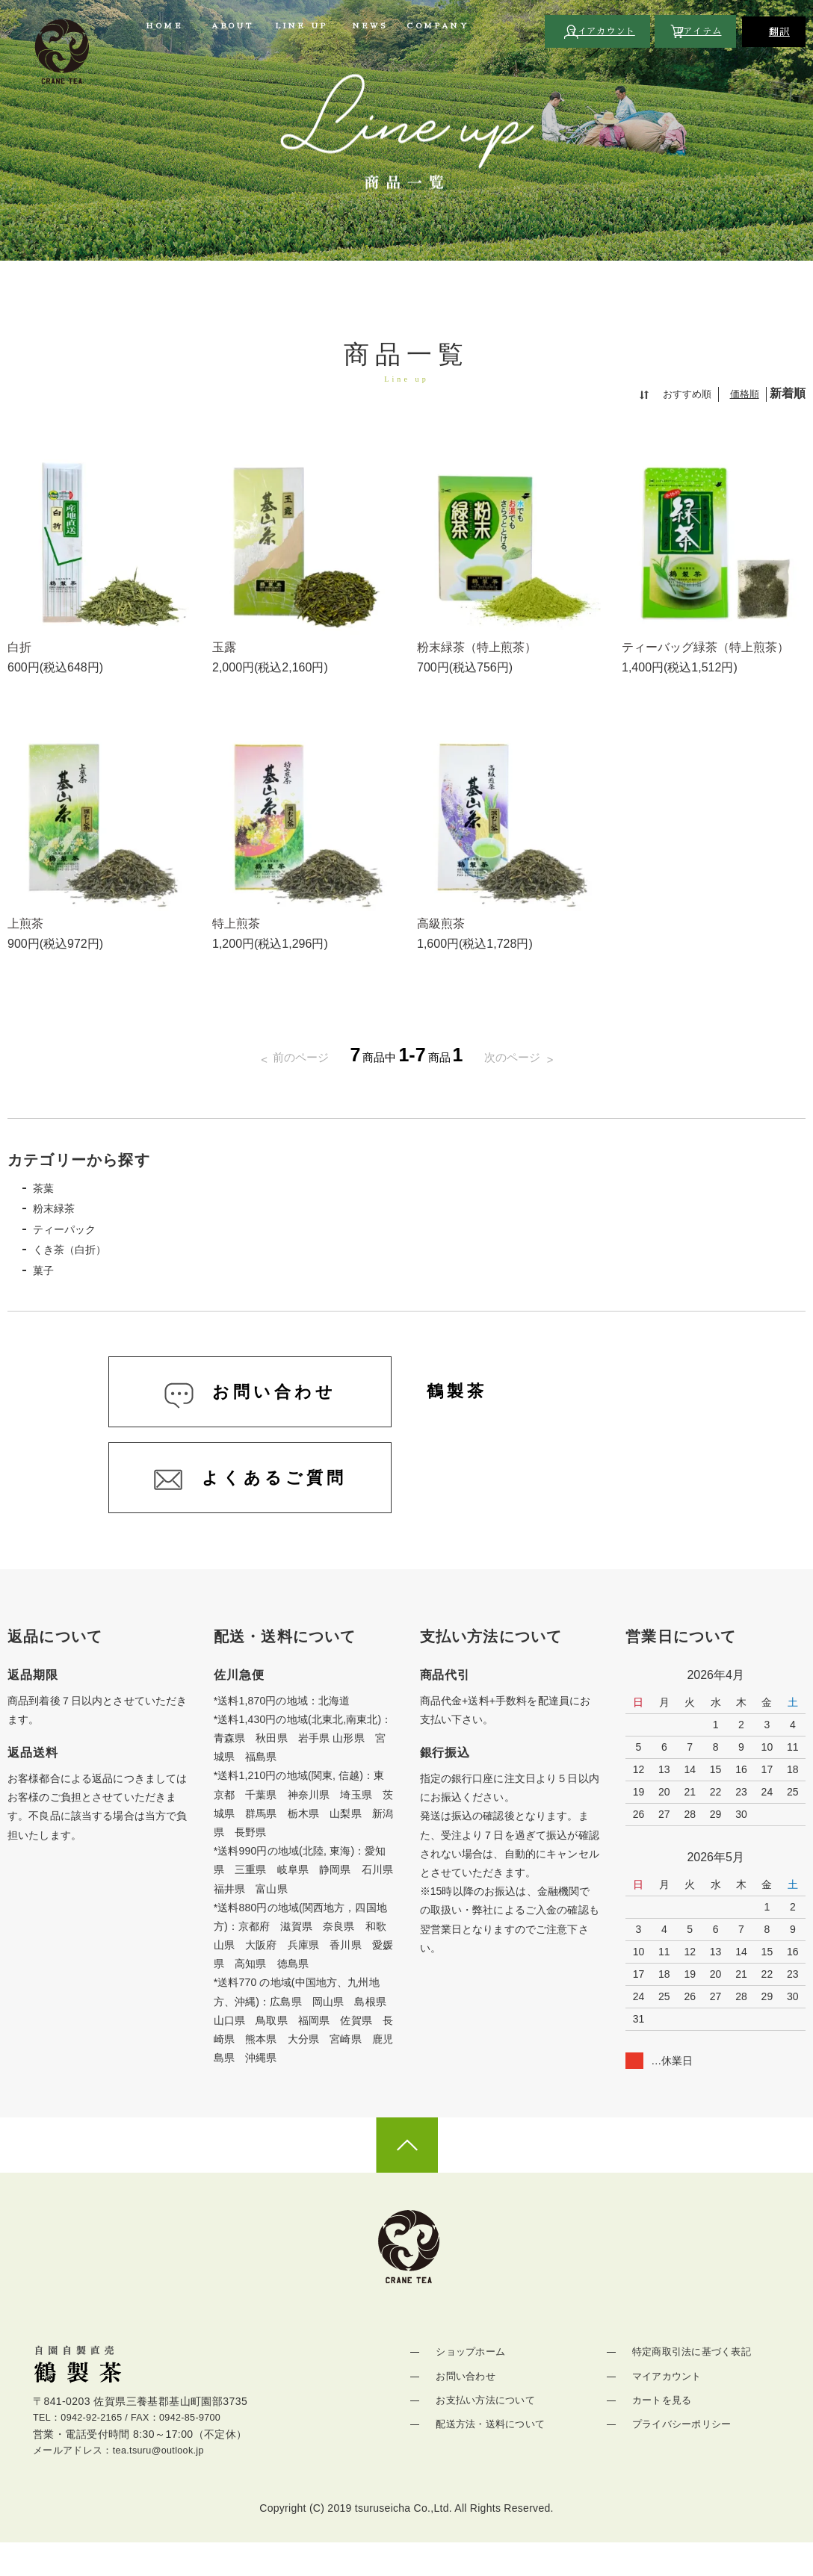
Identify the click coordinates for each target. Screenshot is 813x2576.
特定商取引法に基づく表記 (693, 2383)
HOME (164, 26)
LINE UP (301, 26)
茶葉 (49, 1189)
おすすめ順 (683, 394)
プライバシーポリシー (682, 2455)
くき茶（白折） (79, 1255)
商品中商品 (406, 1057)
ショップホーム (470, 2383)
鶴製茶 (465, 1404)
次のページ (519, 1057)
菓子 (49, 1277)
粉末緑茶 (61, 1211)
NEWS (370, 26)
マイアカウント (666, 2407)
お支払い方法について (486, 2431)
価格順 (743, 394)
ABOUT (232, 26)
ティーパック (73, 1233)
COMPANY (437, 26)
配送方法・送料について (491, 2455)
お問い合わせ (465, 2407)
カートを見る (661, 2431)
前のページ (294, 1057)
